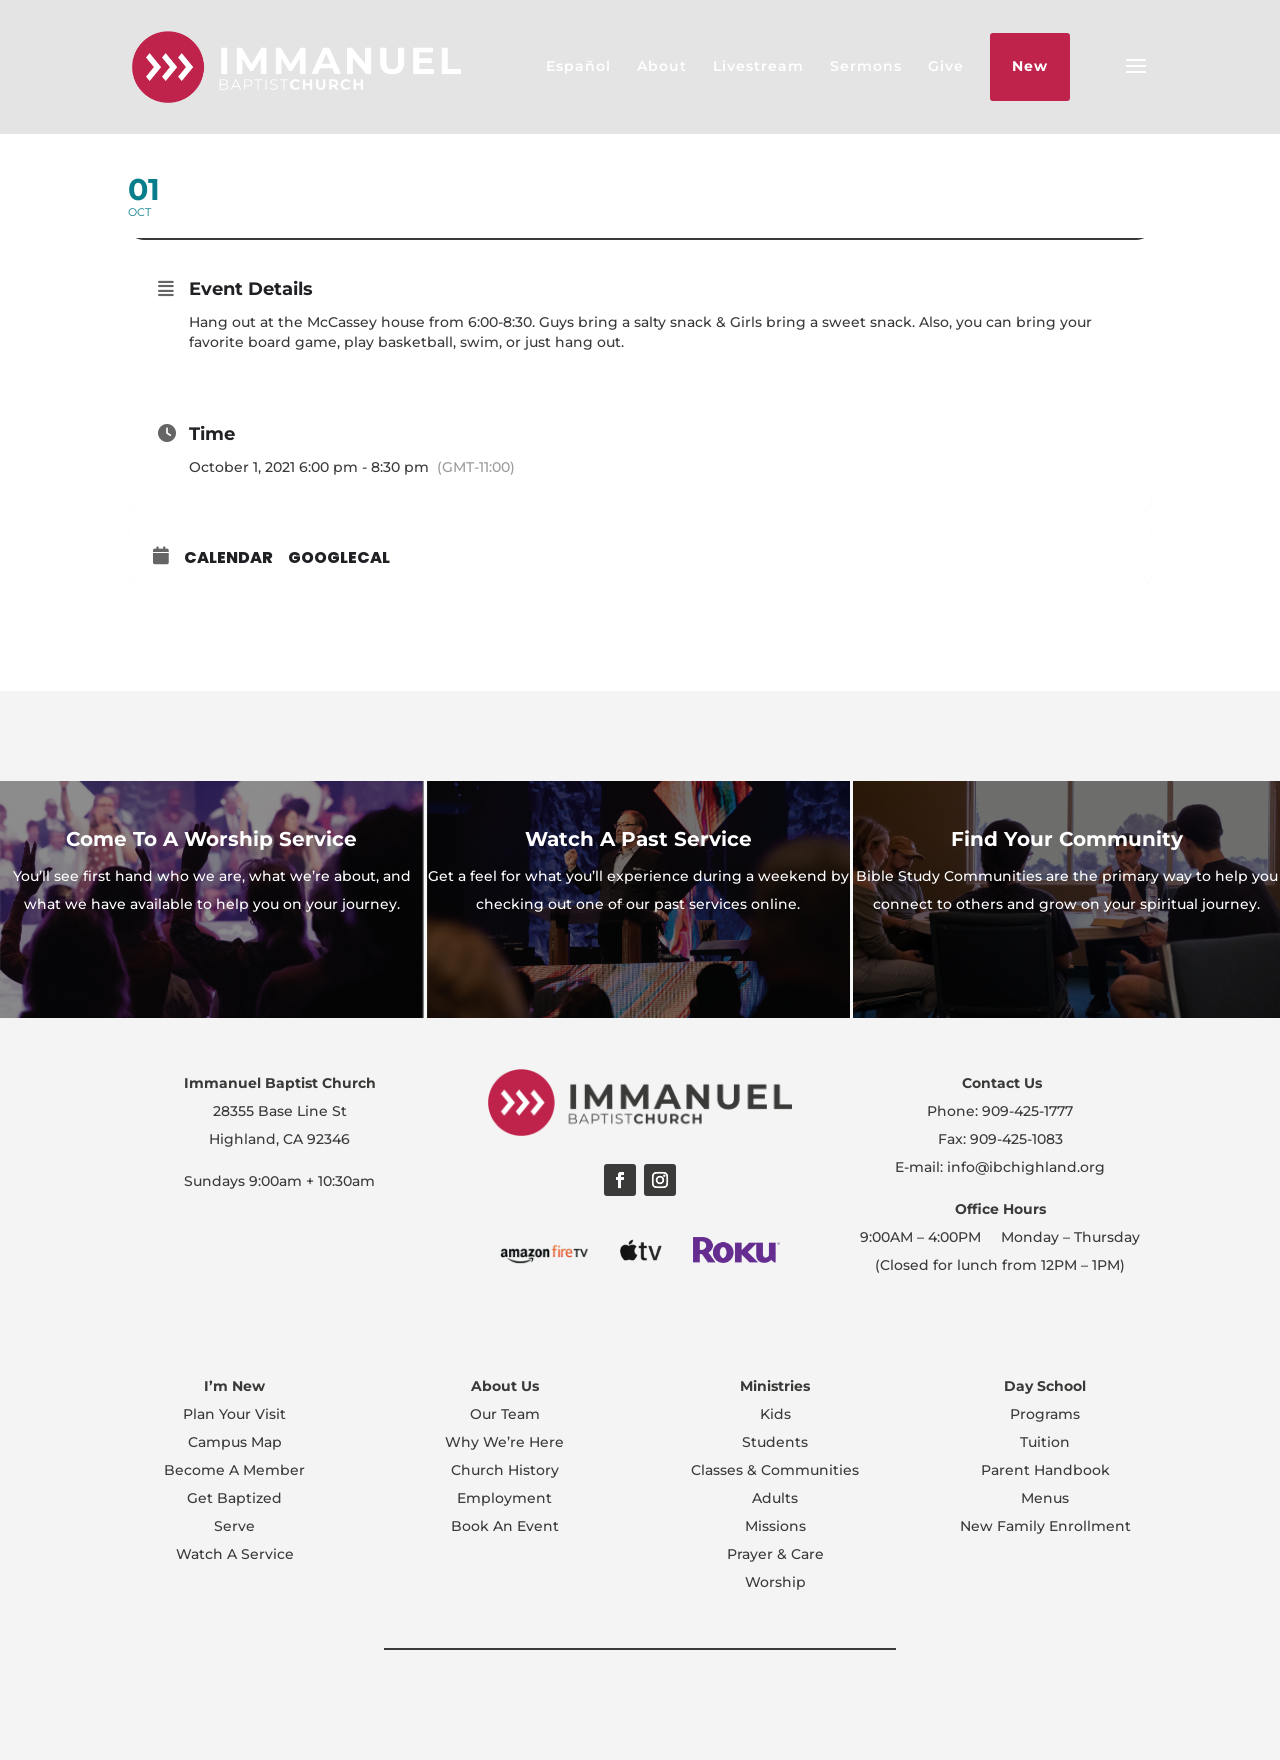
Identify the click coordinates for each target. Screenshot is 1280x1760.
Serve (234, 1526)
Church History (505, 1470)
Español (578, 66)
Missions (775, 1526)
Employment (504, 1498)
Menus (1045, 1498)
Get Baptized (234, 1498)
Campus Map (235, 1442)
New (1030, 66)
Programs (1045, 1414)
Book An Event (505, 1526)
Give (946, 66)
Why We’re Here (504, 1442)
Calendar (228, 558)
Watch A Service (235, 1554)
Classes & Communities (775, 1470)
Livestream (758, 66)
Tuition (1045, 1442)
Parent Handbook (1045, 1470)
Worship (775, 1582)
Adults (775, 1498)
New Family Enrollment (1045, 1526)
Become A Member (234, 1470)
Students (775, 1442)
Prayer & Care (775, 1554)
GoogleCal (339, 558)
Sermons (866, 66)
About (662, 66)
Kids (775, 1414)
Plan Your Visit (234, 1414)
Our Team (505, 1414)
